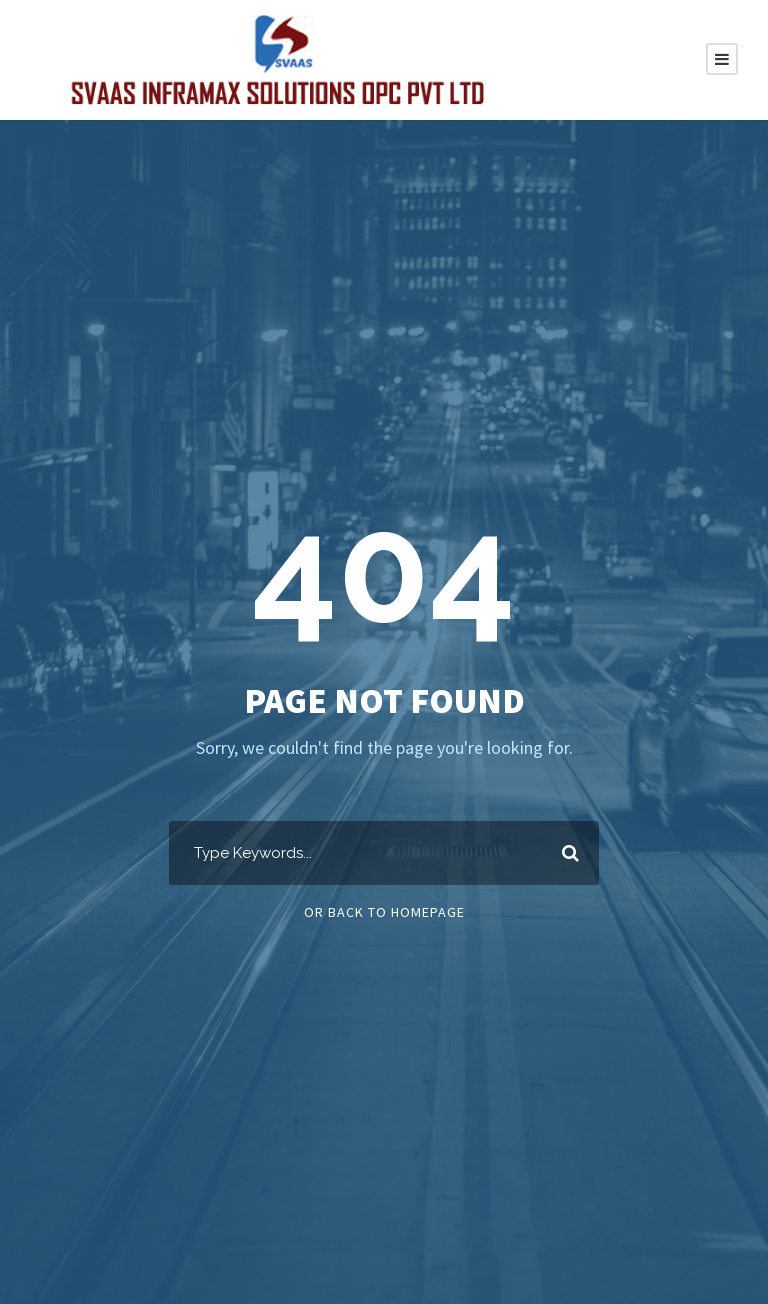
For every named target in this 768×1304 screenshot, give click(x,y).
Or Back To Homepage (384, 912)
